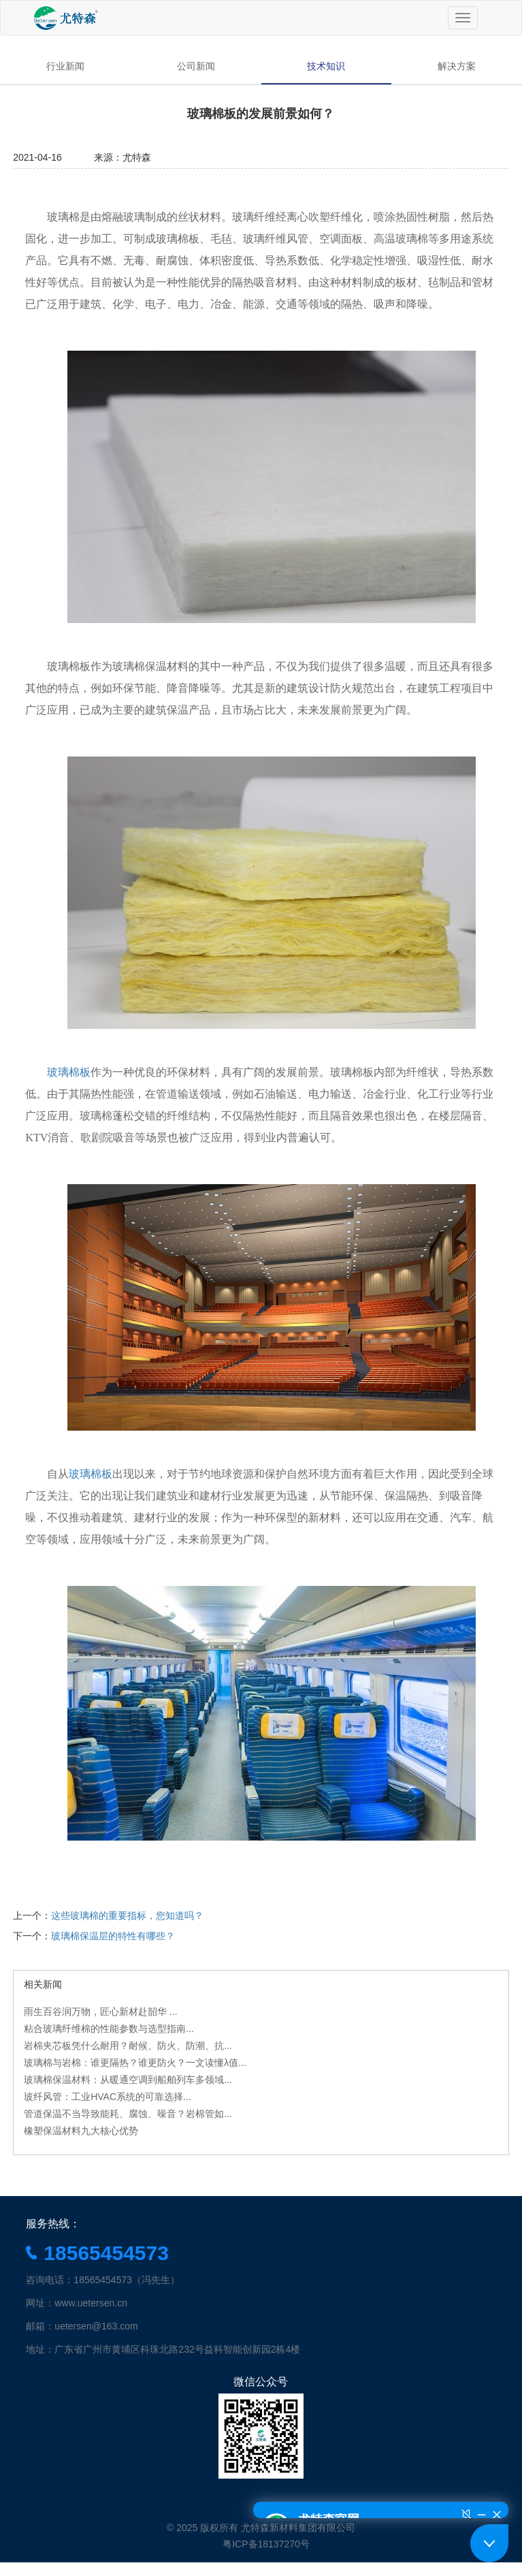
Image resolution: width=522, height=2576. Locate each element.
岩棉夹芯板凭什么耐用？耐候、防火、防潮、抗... (128, 2045)
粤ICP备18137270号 (266, 2544)
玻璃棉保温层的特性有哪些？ (113, 1935)
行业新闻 (65, 66)
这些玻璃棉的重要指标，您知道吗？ (127, 1915)
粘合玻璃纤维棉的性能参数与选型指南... (109, 2028)
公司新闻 (196, 66)
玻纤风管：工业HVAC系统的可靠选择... (107, 2096)
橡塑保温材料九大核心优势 (81, 2130)
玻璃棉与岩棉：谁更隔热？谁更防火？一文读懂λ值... (135, 2062)
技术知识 (326, 66)
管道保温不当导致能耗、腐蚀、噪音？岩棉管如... (128, 2113)
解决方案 (457, 66)
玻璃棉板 (90, 1474)
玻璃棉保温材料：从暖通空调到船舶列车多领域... (128, 2079)
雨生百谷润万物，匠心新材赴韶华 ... (101, 2011)
